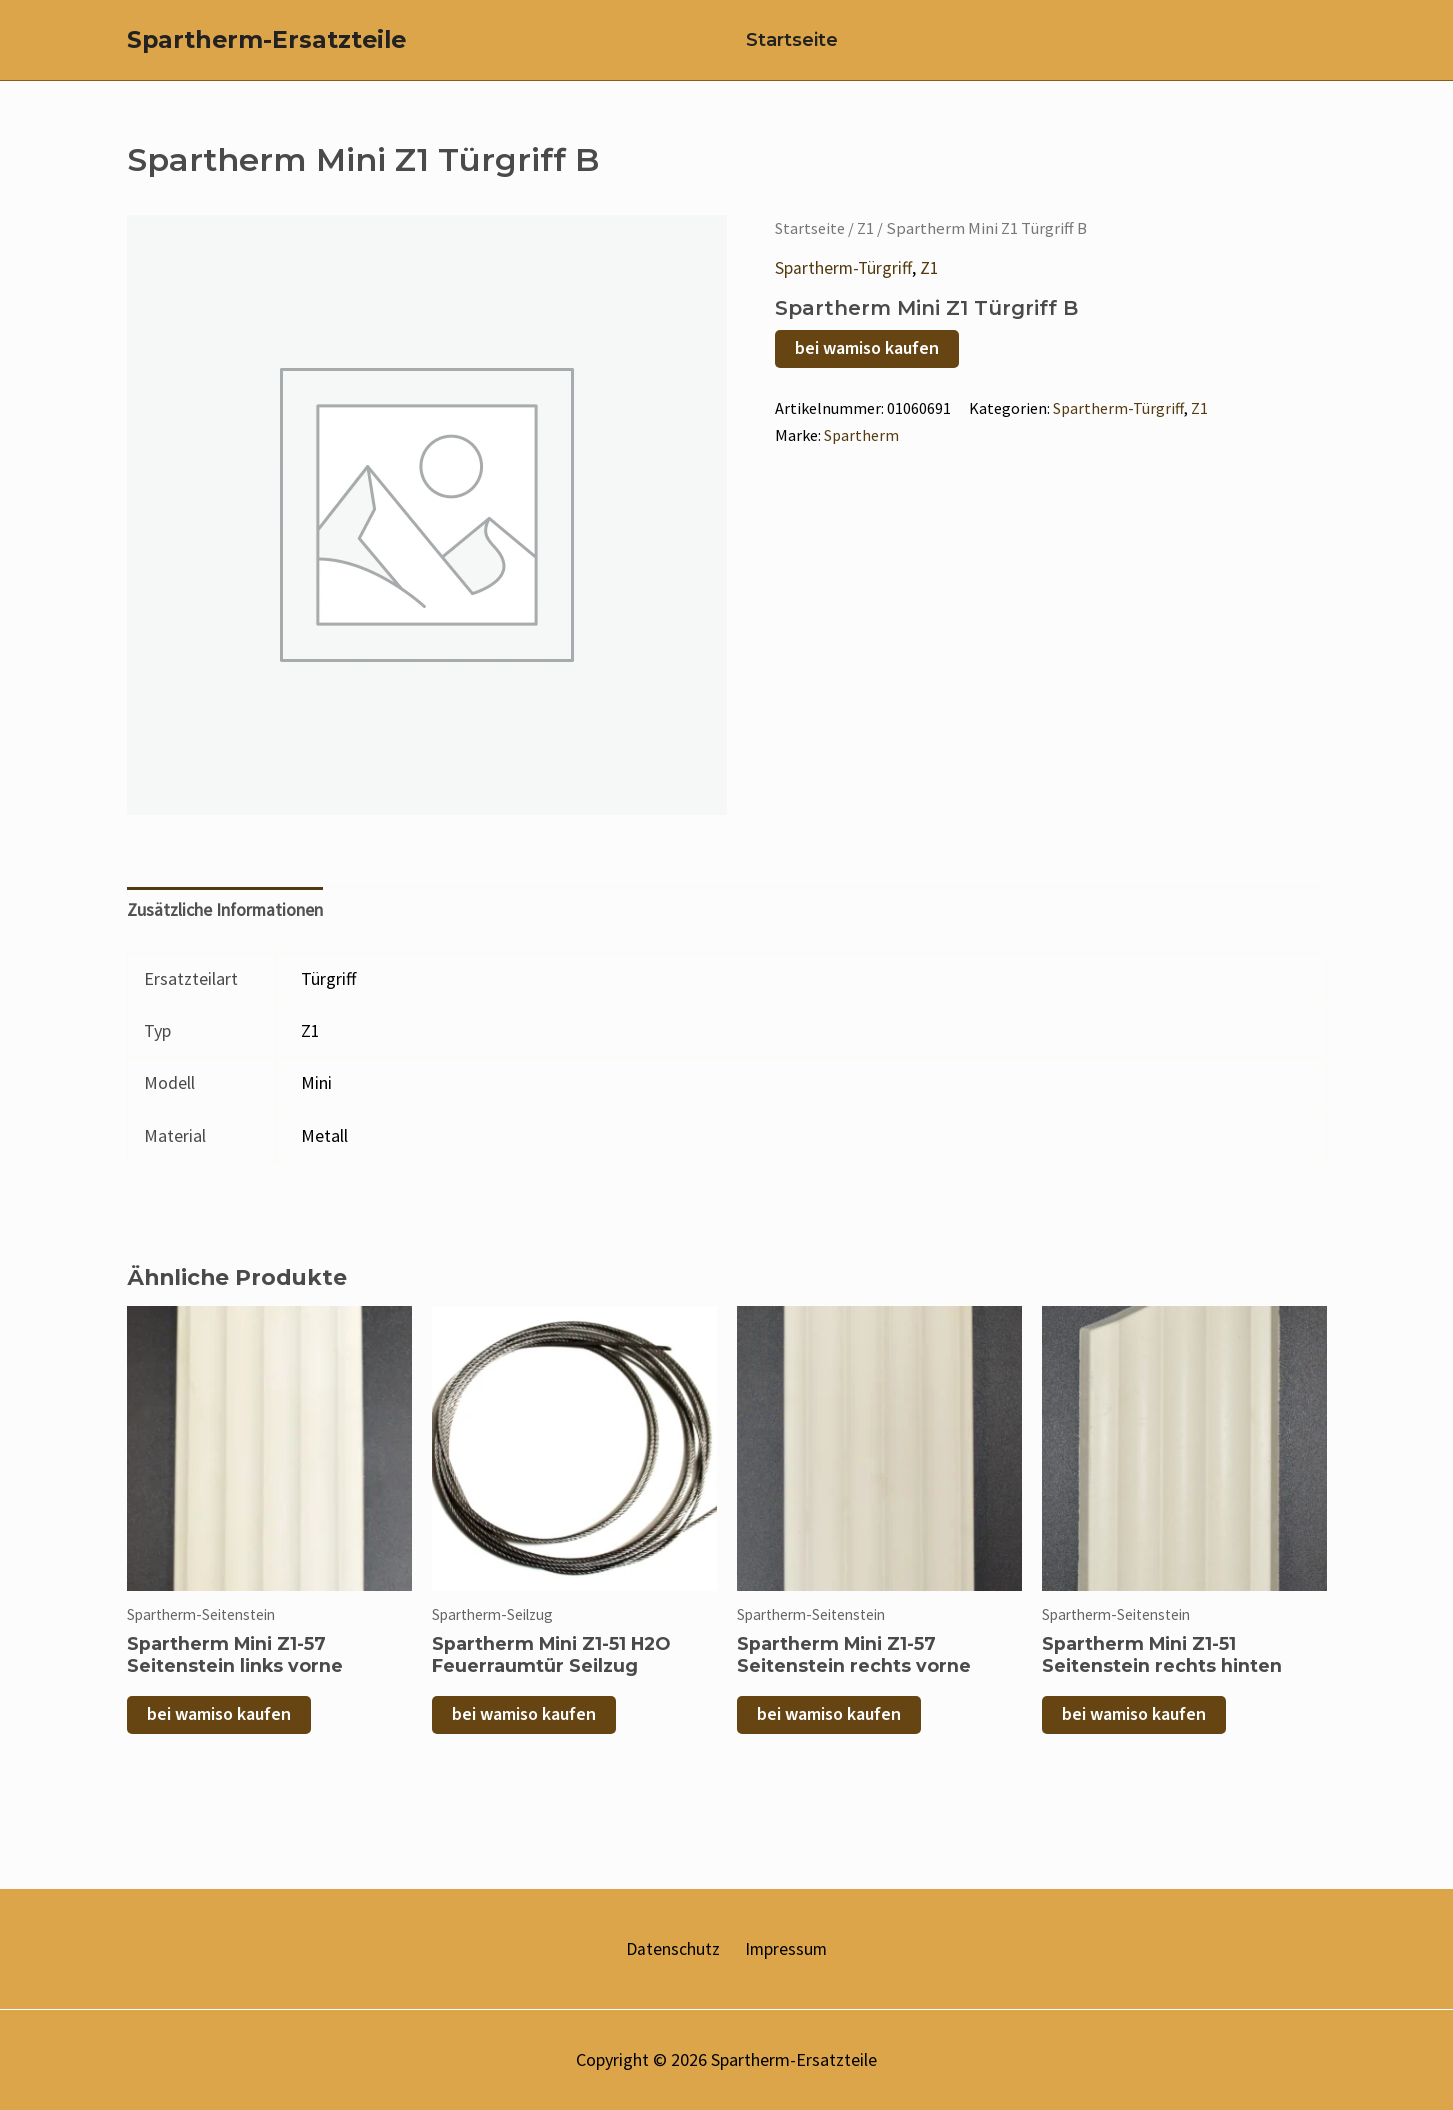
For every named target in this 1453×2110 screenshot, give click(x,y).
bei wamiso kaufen (867, 367)
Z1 (869, 248)
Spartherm (862, 454)
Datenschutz (675, 1948)
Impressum (782, 1948)
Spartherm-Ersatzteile (266, 49)
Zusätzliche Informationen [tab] (226, 930)
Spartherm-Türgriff (844, 287)
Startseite (782, 50)
